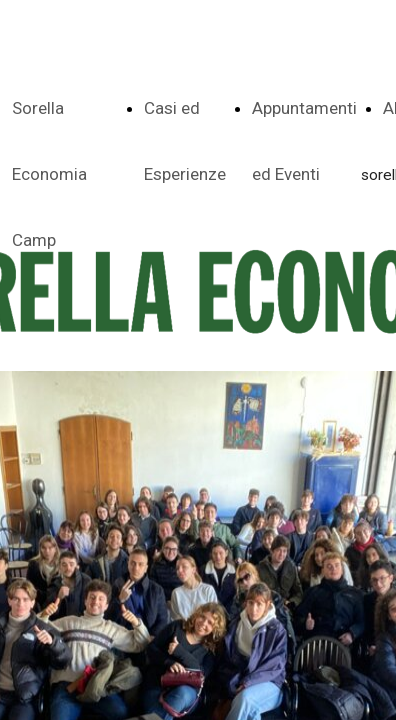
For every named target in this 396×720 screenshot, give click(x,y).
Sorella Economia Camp (49, 174)
